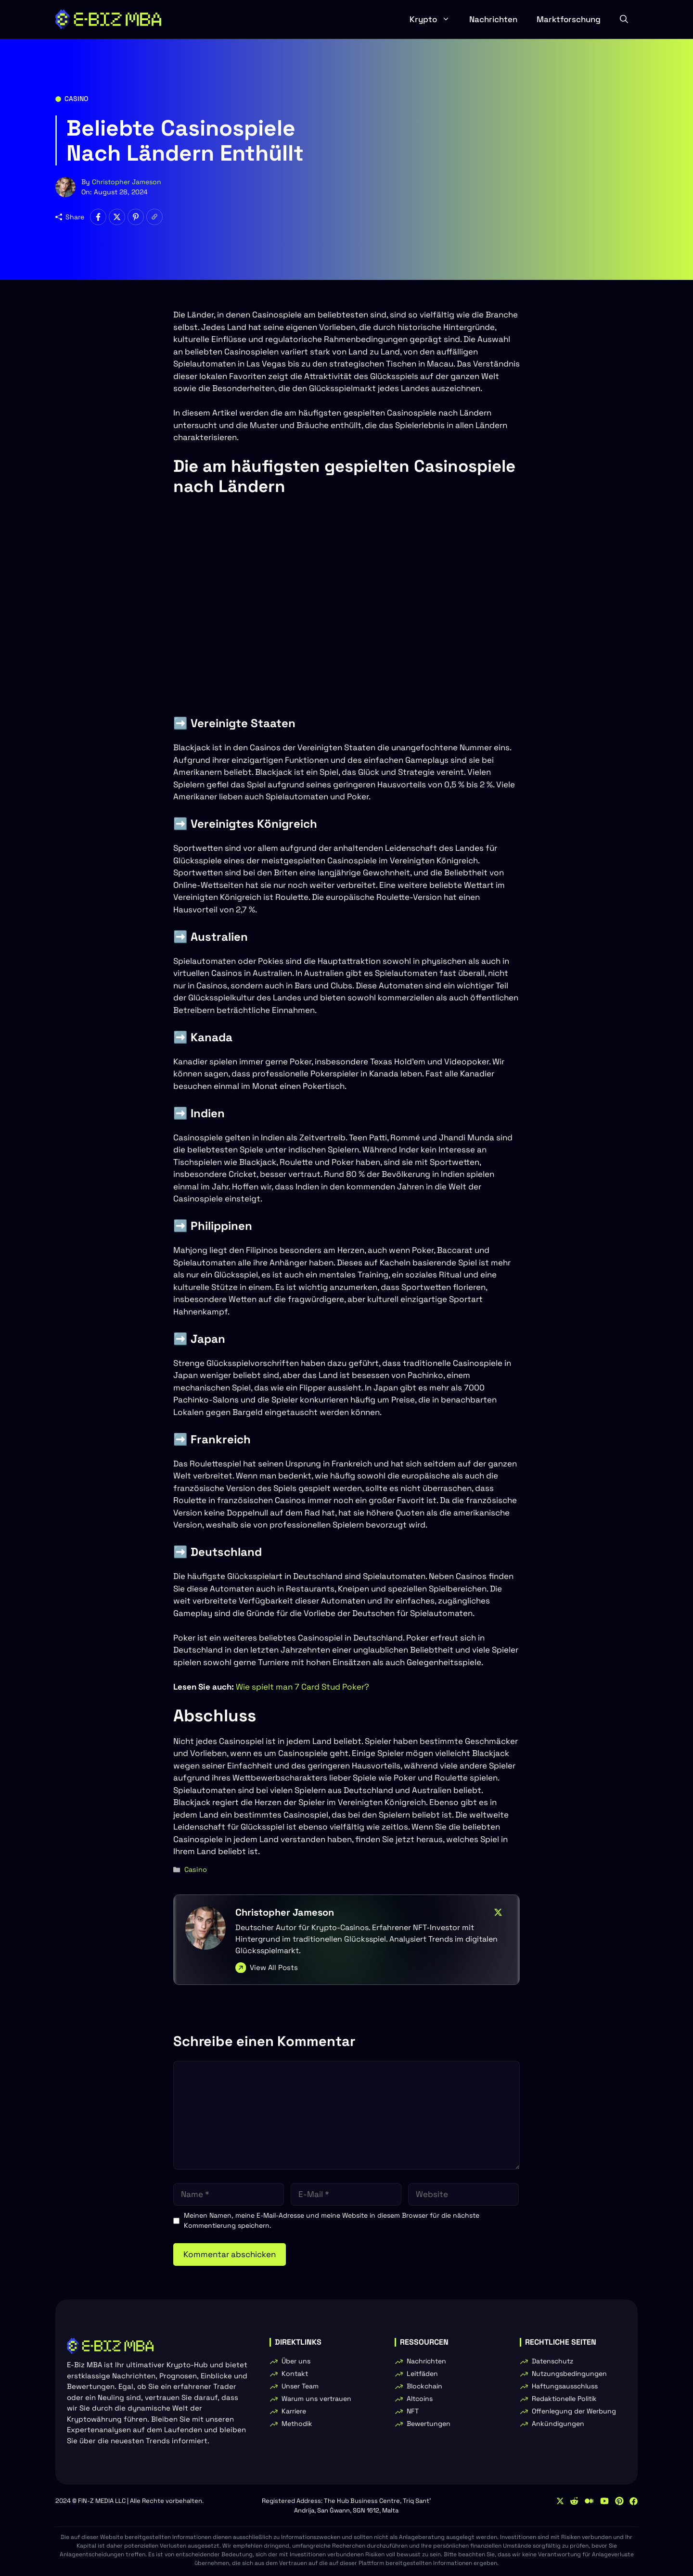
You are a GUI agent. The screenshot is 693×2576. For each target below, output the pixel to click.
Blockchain (424, 2386)
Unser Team (300, 2386)
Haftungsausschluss (565, 2386)
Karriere (294, 2411)
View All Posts (274, 1967)
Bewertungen (428, 2423)
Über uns (296, 2361)
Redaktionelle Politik (564, 2398)
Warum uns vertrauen (316, 2398)
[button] (624, 19)
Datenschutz (552, 2361)
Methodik (297, 2423)
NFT (413, 2411)
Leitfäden (422, 2373)
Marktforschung (569, 19)
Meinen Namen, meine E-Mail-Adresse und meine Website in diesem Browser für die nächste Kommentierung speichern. (331, 2220)
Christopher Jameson (126, 181)
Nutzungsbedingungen (569, 2373)
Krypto (435, 19)
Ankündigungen (558, 2423)
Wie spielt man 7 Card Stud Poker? (302, 1686)
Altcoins (420, 2398)
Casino (76, 98)
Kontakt (295, 2373)
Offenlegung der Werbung (574, 2411)
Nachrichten (493, 19)
